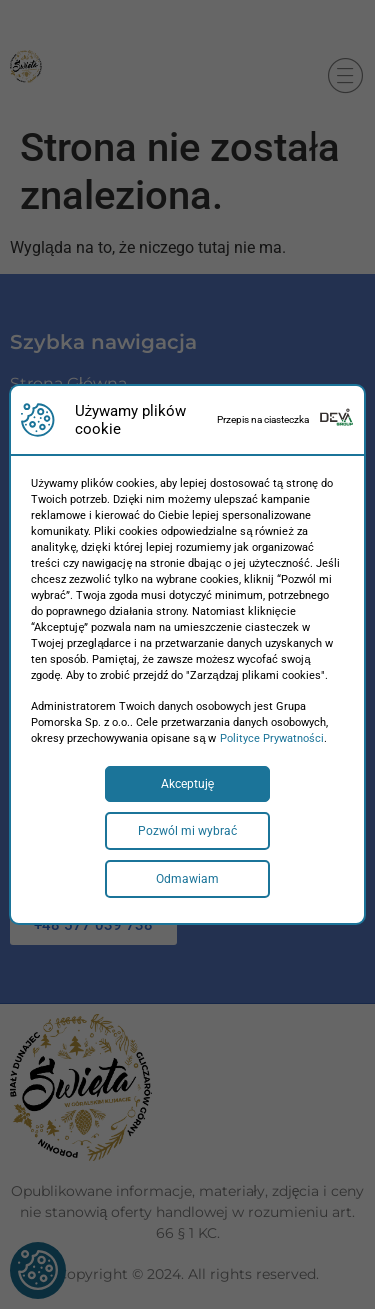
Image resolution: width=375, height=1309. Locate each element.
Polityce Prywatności (272, 738)
